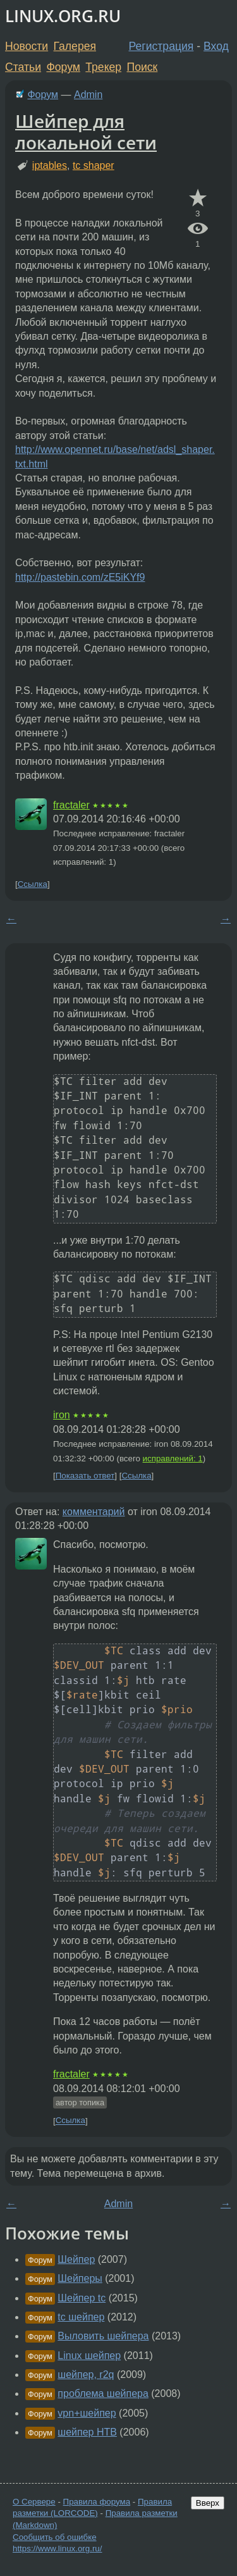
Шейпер (76, 2259)
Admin (88, 94)
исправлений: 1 (173, 1458)
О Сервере (34, 2501)
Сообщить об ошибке (55, 2537)
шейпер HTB (87, 2432)
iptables (49, 165)
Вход (216, 46)
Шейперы (80, 2278)
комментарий (94, 1511)
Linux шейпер (89, 2355)
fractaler (71, 805)
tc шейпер (81, 2317)
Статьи (23, 67)
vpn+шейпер (87, 2413)
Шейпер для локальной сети (86, 131)
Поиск (142, 67)
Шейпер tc (82, 2298)
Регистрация (161, 46)
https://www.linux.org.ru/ (57, 2548)
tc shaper (93, 165)
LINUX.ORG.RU (63, 16)
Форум (63, 67)
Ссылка (32, 884)
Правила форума (97, 2501)
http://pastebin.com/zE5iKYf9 (80, 577)
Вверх (207, 2503)
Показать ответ (85, 1475)
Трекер (103, 67)
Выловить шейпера (103, 2336)
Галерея (75, 46)
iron (61, 1414)
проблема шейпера (103, 2393)
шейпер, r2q (86, 2374)
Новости (26, 46)
